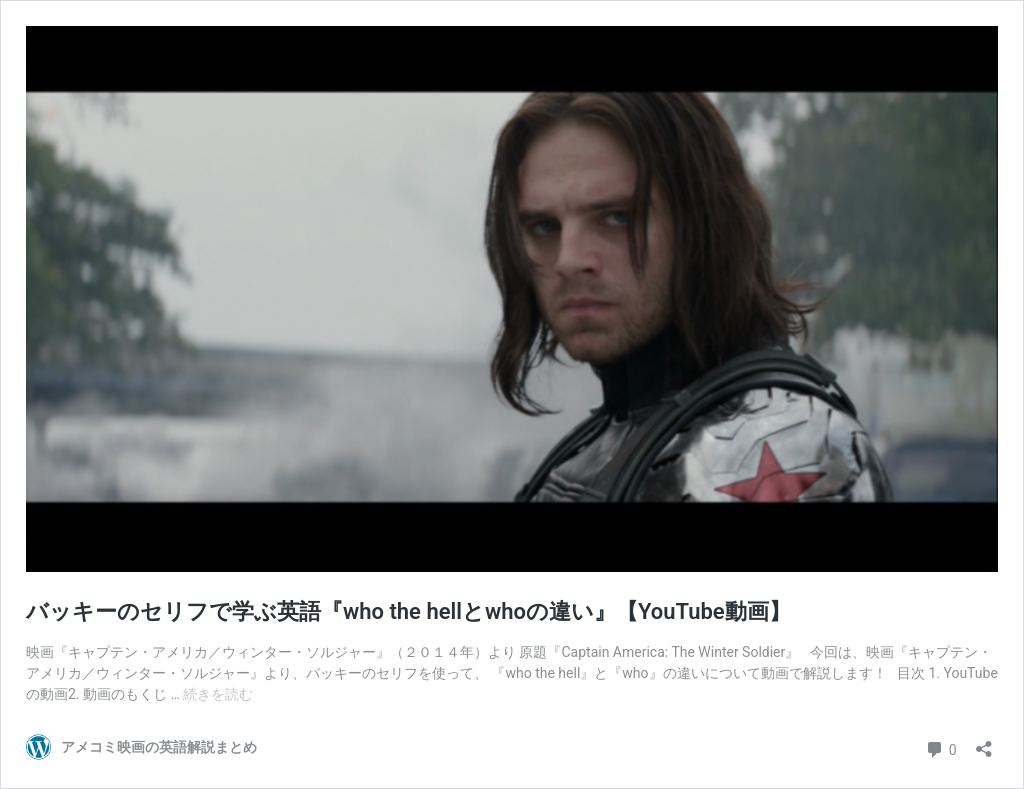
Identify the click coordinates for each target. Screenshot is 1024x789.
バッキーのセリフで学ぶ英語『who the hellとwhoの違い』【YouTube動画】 (408, 611)
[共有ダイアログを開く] (984, 742)
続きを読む (218, 694)
